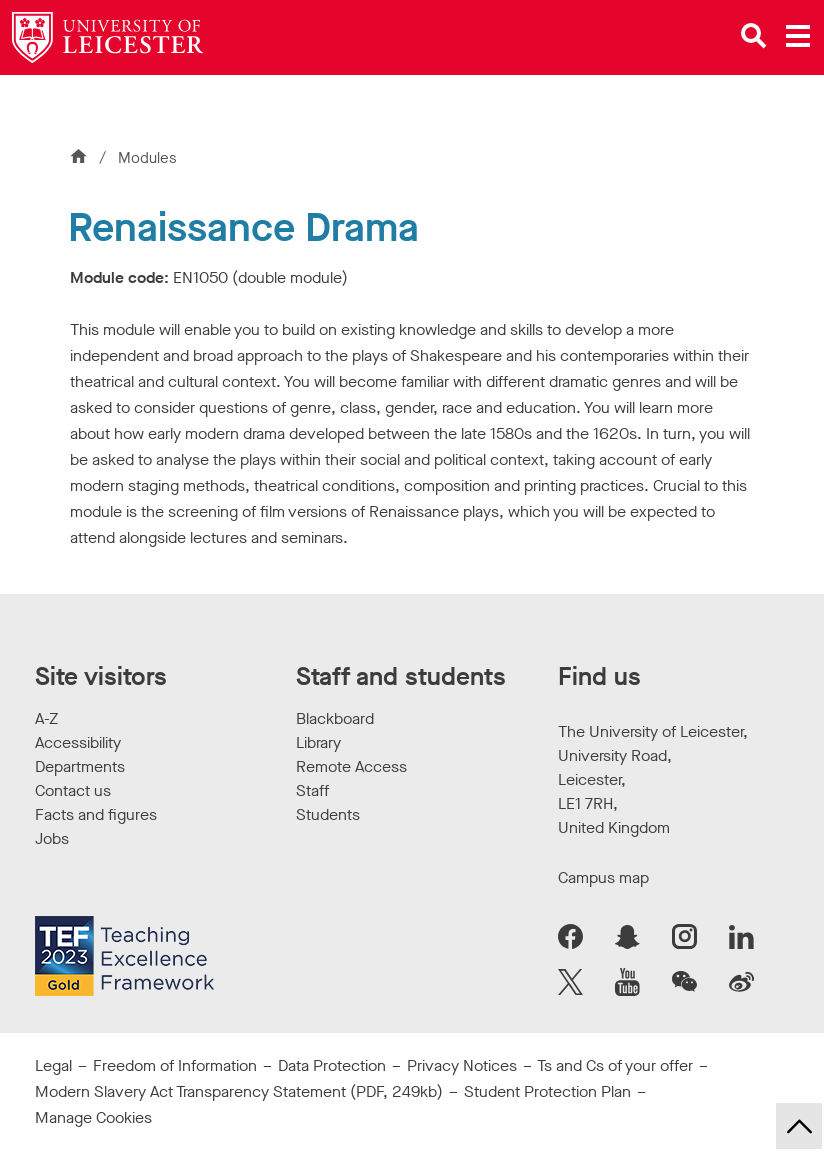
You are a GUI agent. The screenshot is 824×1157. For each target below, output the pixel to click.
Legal (53, 1065)
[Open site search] (754, 36)
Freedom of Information (175, 1065)
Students (328, 814)
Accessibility (78, 742)
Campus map (603, 877)
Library (318, 742)
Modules (147, 158)
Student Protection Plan (547, 1091)
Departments (80, 766)
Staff (312, 790)
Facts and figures (96, 814)
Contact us (73, 790)
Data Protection (332, 1065)
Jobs (52, 838)
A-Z (46, 718)
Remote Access (351, 766)
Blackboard (335, 718)
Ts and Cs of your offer (615, 1065)
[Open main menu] (798, 36)
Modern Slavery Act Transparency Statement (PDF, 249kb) (239, 1091)
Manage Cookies (93, 1117)
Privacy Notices (462, 1065)
